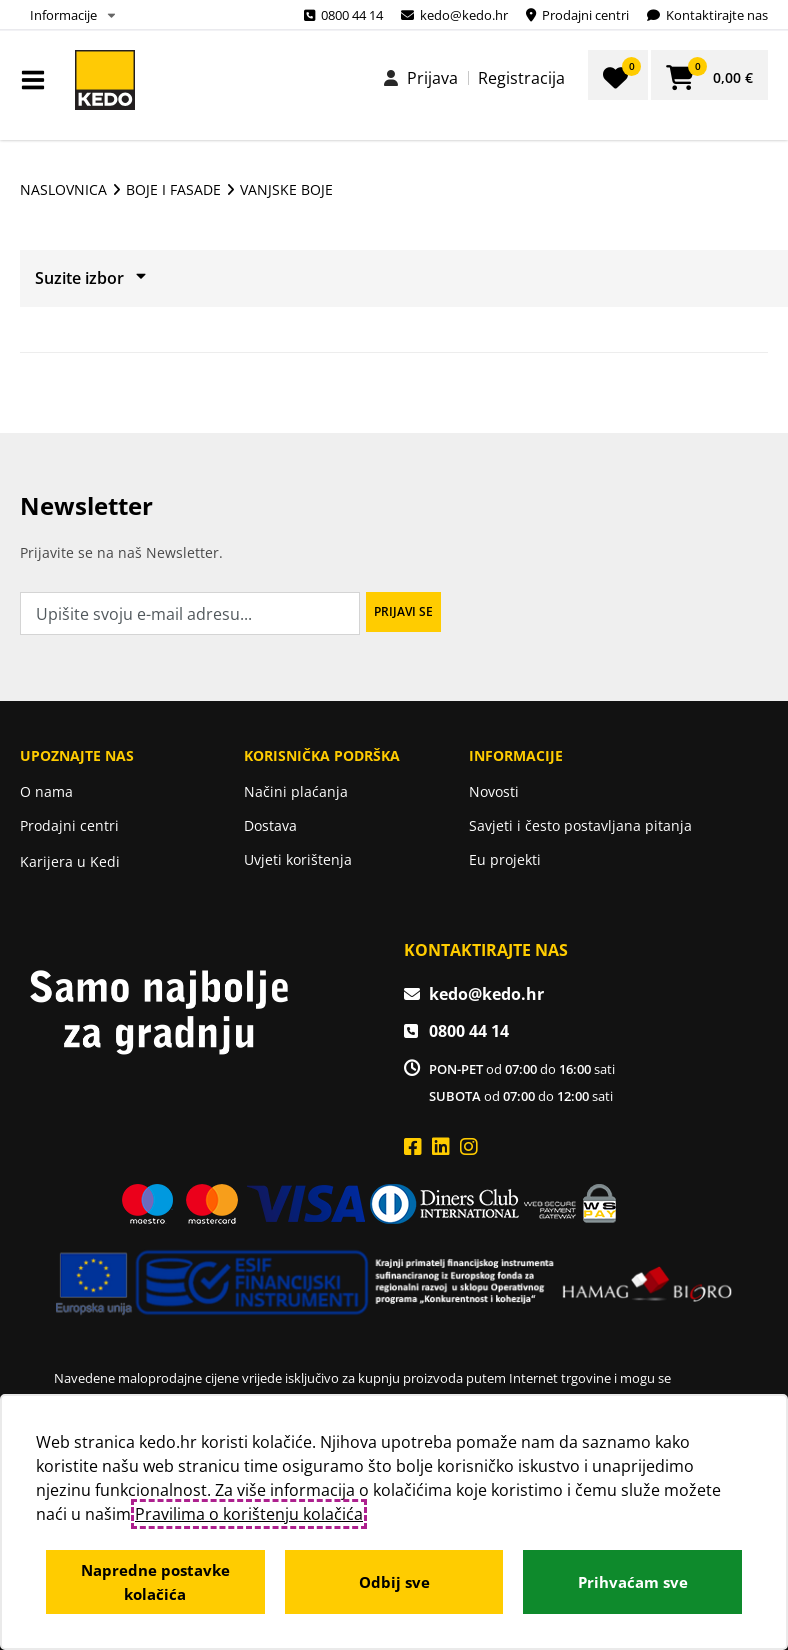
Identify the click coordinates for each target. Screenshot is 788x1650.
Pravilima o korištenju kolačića (249, 1514)
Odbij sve (394, 1582)
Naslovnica (63, 189)
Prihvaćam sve (633, 1582)
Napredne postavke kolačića (155, 1582)
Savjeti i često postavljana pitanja (580, 825)
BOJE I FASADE (173, 189)
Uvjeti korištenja (298, 859)
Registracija (521, 78)
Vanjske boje (286, 189)
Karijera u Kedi (70, 861)
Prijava (432, 78)
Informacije (63, 15)
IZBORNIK (37, 80)
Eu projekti (505, 859)
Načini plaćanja (296, 791)
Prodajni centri (69, 825)
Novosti (494, 791)
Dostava (270, 825)
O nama (46, 791)
